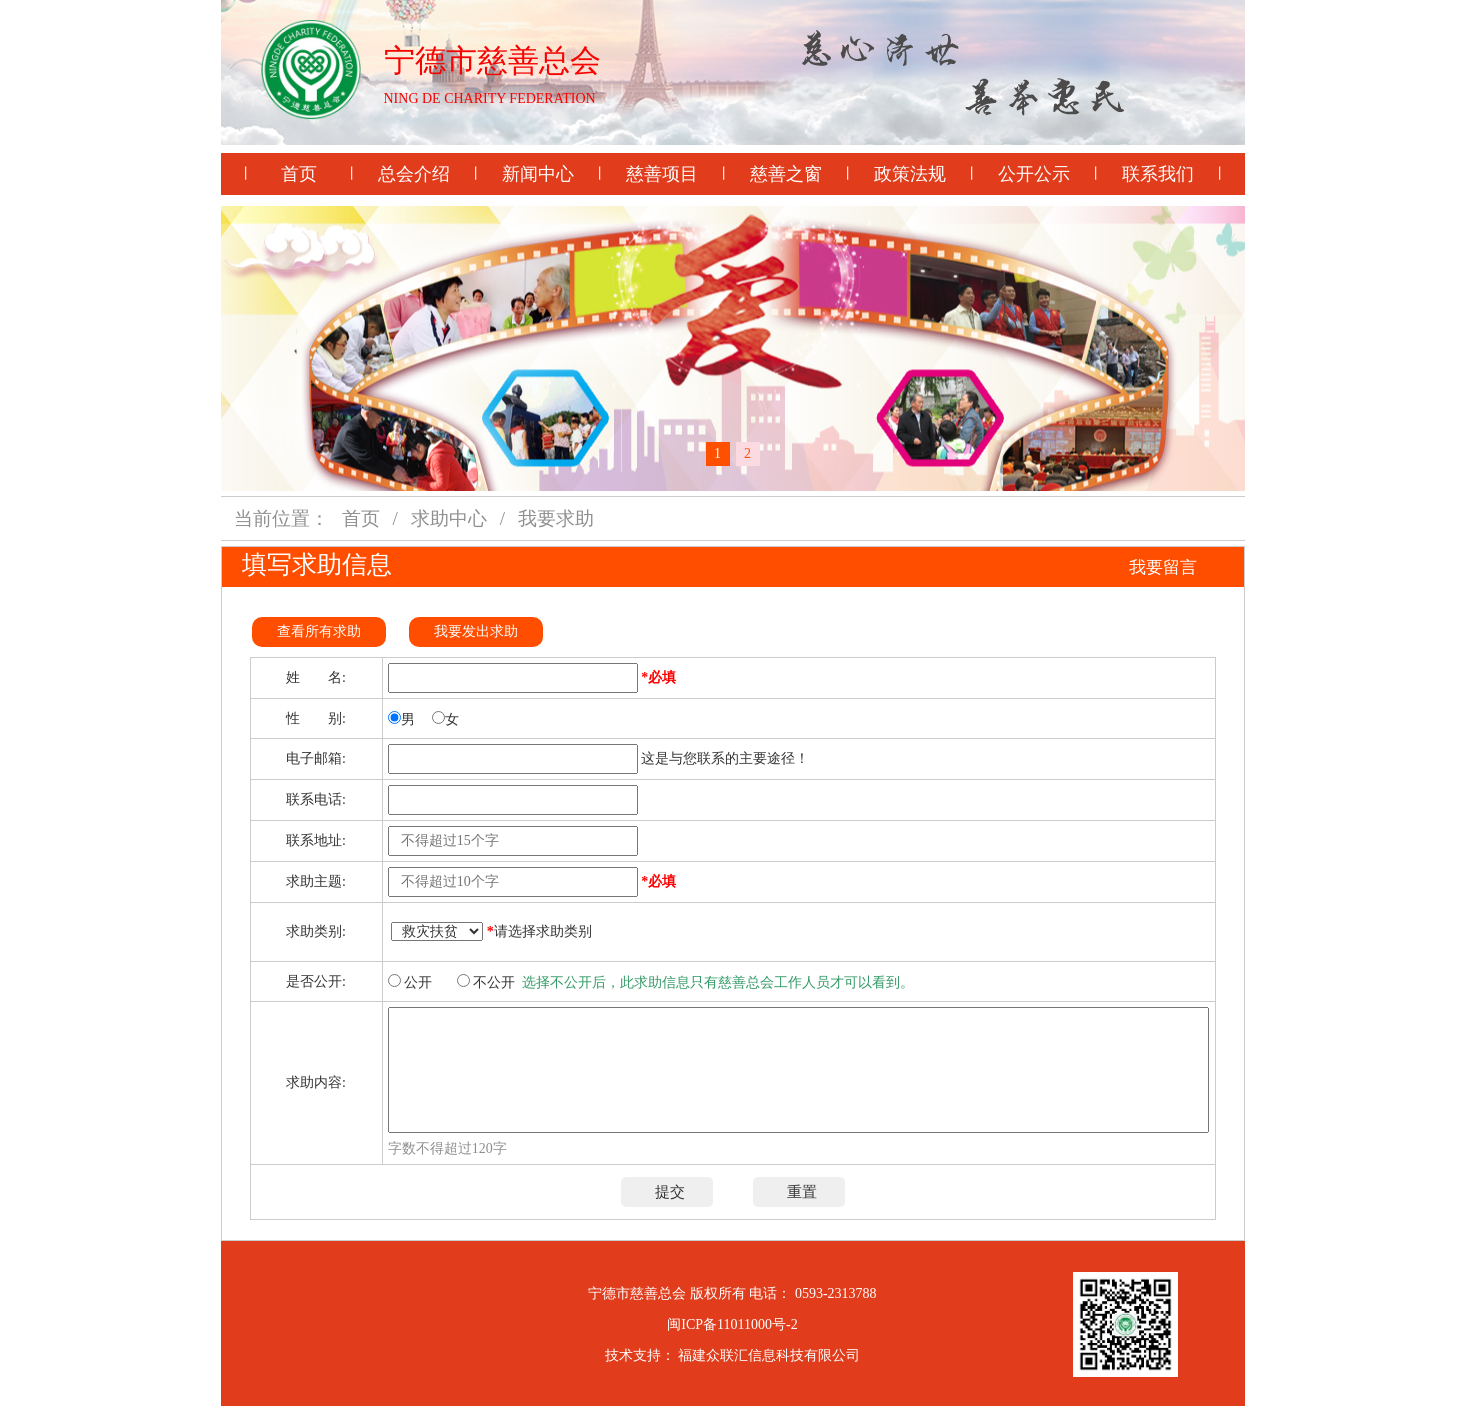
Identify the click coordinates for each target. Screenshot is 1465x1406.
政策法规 (910, 174)
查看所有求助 (319, 631)
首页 (299, 174)
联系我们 (1158, 174)
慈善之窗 (786, 174)
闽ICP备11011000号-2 (732, 1324)
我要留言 (1163, 567)
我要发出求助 (476, 631)
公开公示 (1034, 174)
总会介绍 (414, 174)
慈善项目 (662, 174)
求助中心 (449, 518)
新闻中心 (538, 174)
